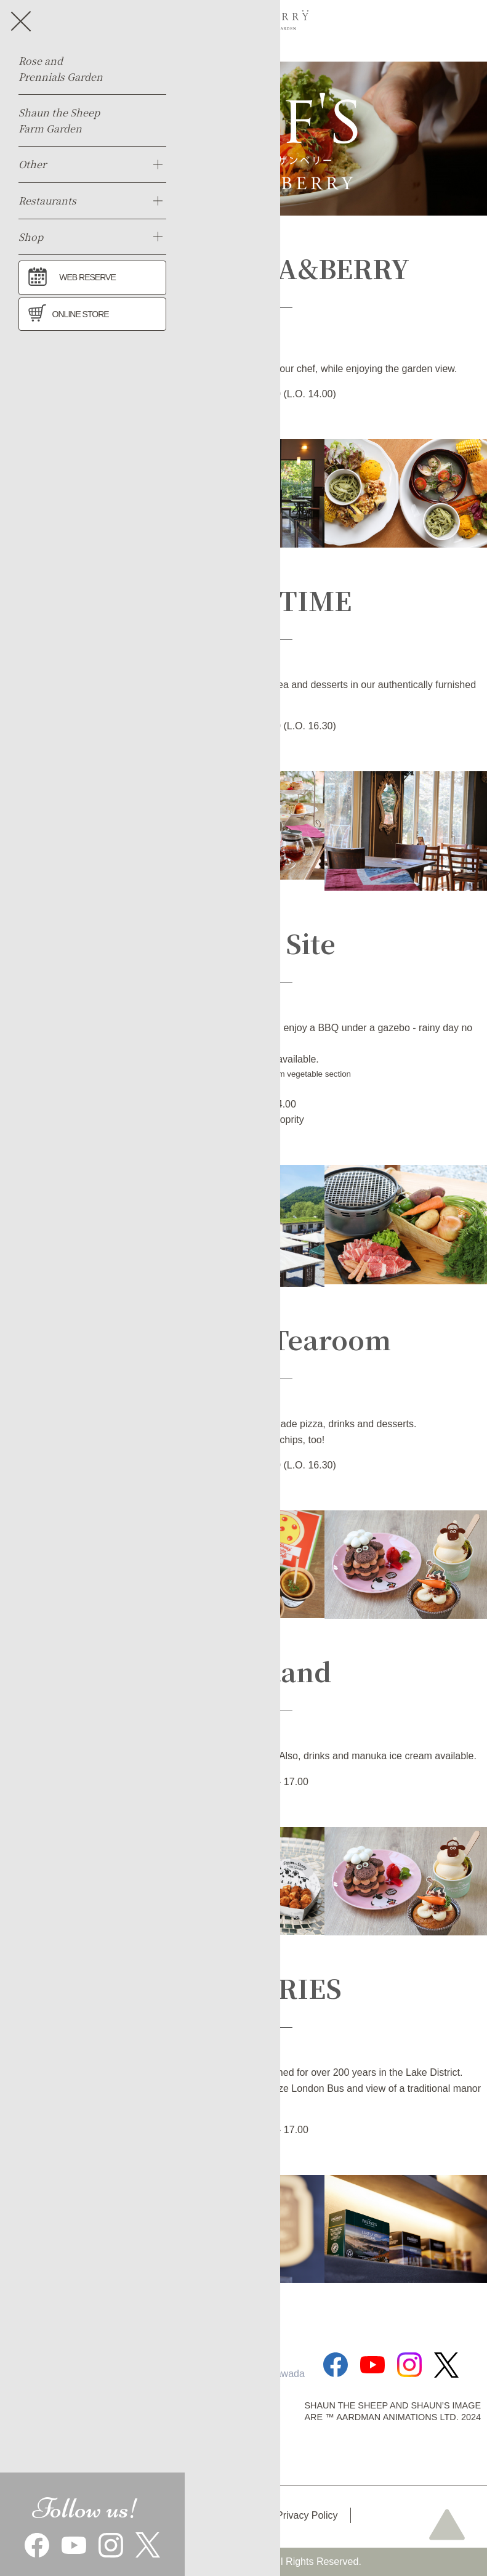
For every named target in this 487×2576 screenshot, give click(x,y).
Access (165, 2515)
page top (447, 2523)
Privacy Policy (307, 2515)
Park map (230, 2515)
